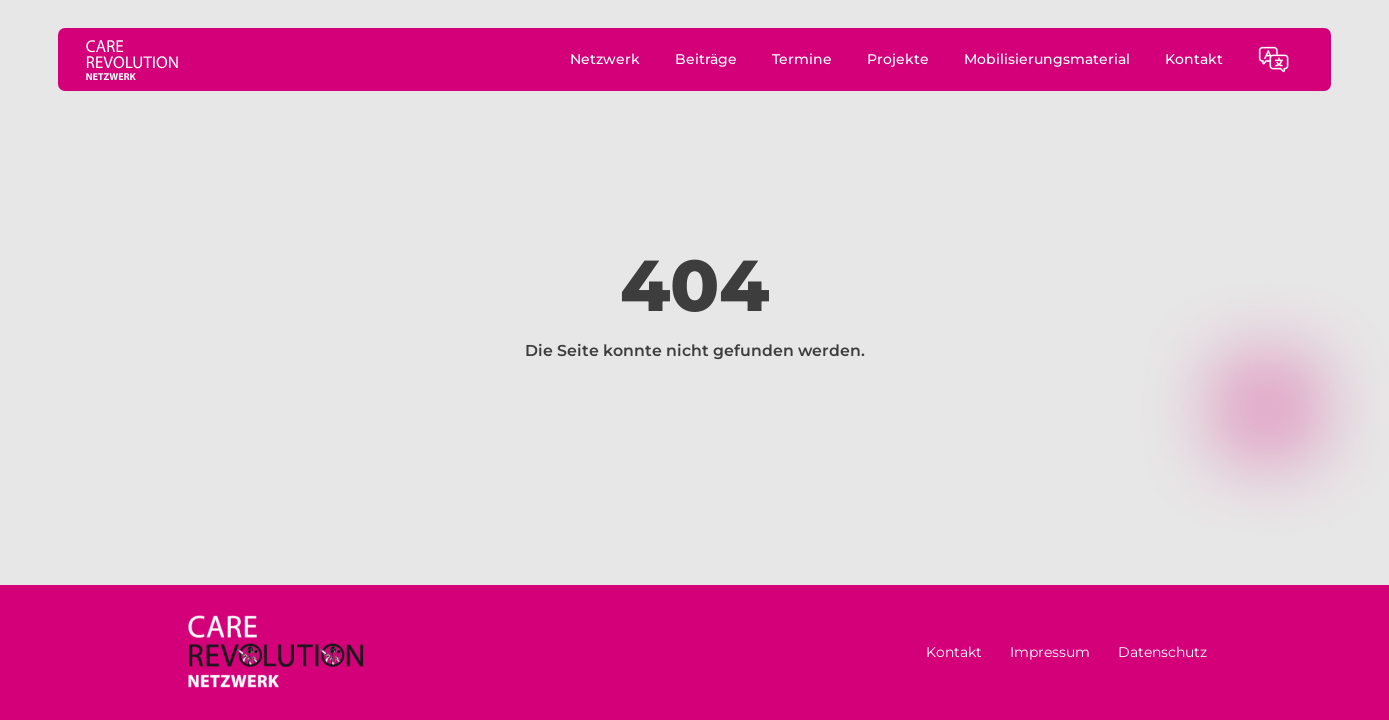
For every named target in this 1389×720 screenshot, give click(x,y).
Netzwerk (605, 59)
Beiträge (706, 59)
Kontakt (1194, 59)
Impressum (1050, 652)
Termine (802, 59)
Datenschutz (1162, 652)
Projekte (898, 59)
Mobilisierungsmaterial (1047, 59)
